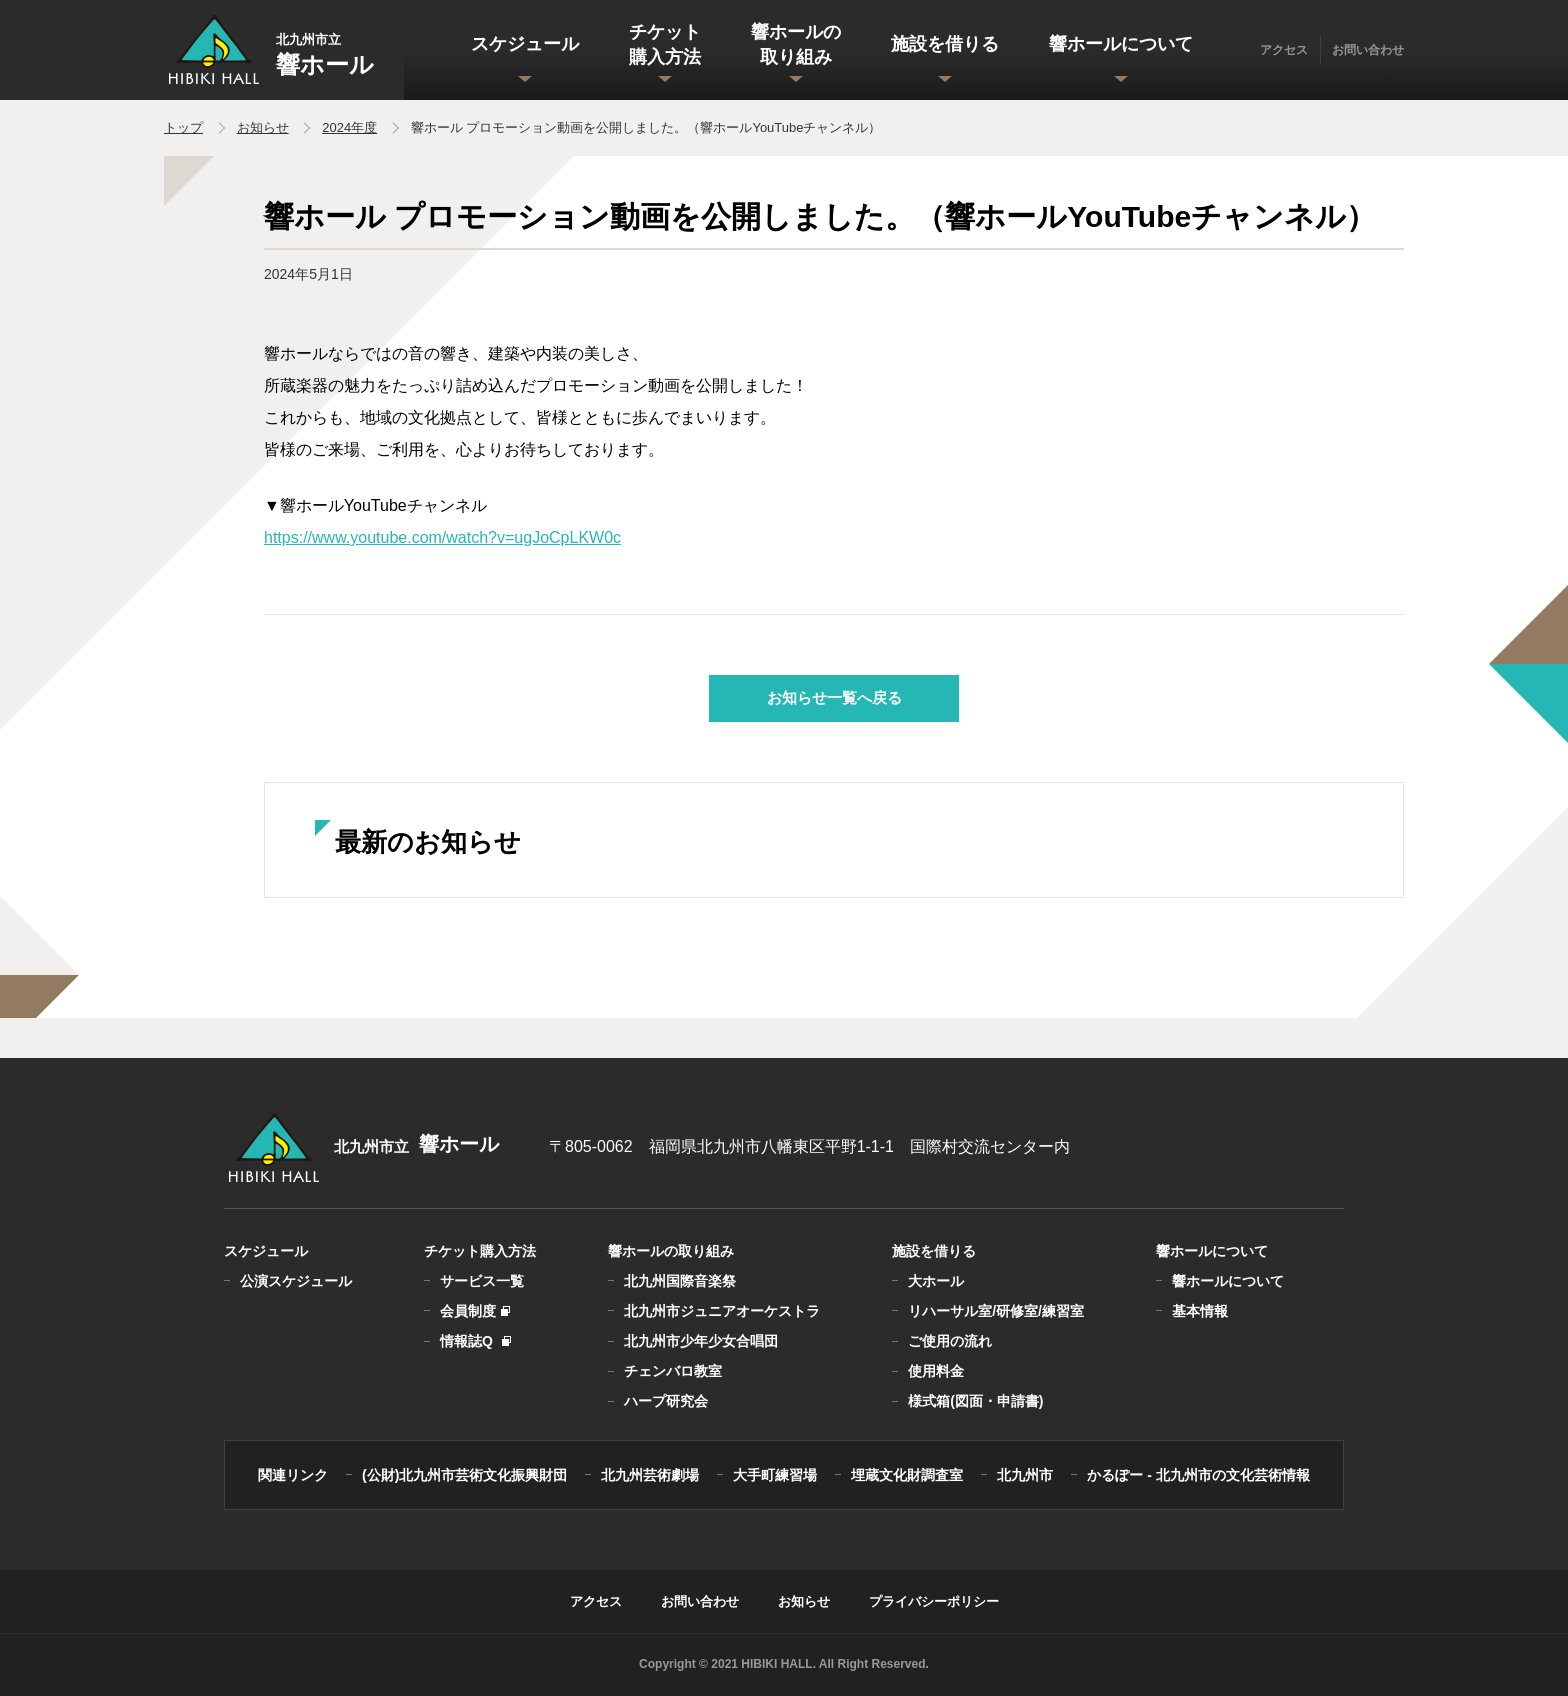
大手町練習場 (775, 1475)
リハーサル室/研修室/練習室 (996, 1311)
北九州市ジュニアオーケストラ (722, 1311)
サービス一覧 (482, 1281)
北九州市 (1025, 1475)
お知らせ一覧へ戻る (834, 697)
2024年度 (349, 127)
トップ (183, 127)
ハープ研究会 (666, 1401)
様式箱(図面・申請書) (975, 1401)
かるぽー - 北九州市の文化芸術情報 (1198, 1475)
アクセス (1284, 50)
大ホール (936, 1281)
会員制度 (474, 1311)
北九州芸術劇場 (650, 1475)
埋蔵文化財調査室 (907, 1475)
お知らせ (263, 127)
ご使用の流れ (950, 1341)
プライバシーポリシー (934, 1601)
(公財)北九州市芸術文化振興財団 (464, 1475)
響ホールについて (1228, 1281)
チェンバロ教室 (673, 1371)
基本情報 (1200, 1311)
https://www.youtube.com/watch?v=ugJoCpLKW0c (442, 537)
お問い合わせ (1368, 50)
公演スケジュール (296, 1281)
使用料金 (936, 1371)
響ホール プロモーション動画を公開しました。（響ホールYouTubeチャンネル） (646, 127)
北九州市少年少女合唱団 (701, 1341)
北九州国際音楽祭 (680, 1281)
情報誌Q (474, 1341)
